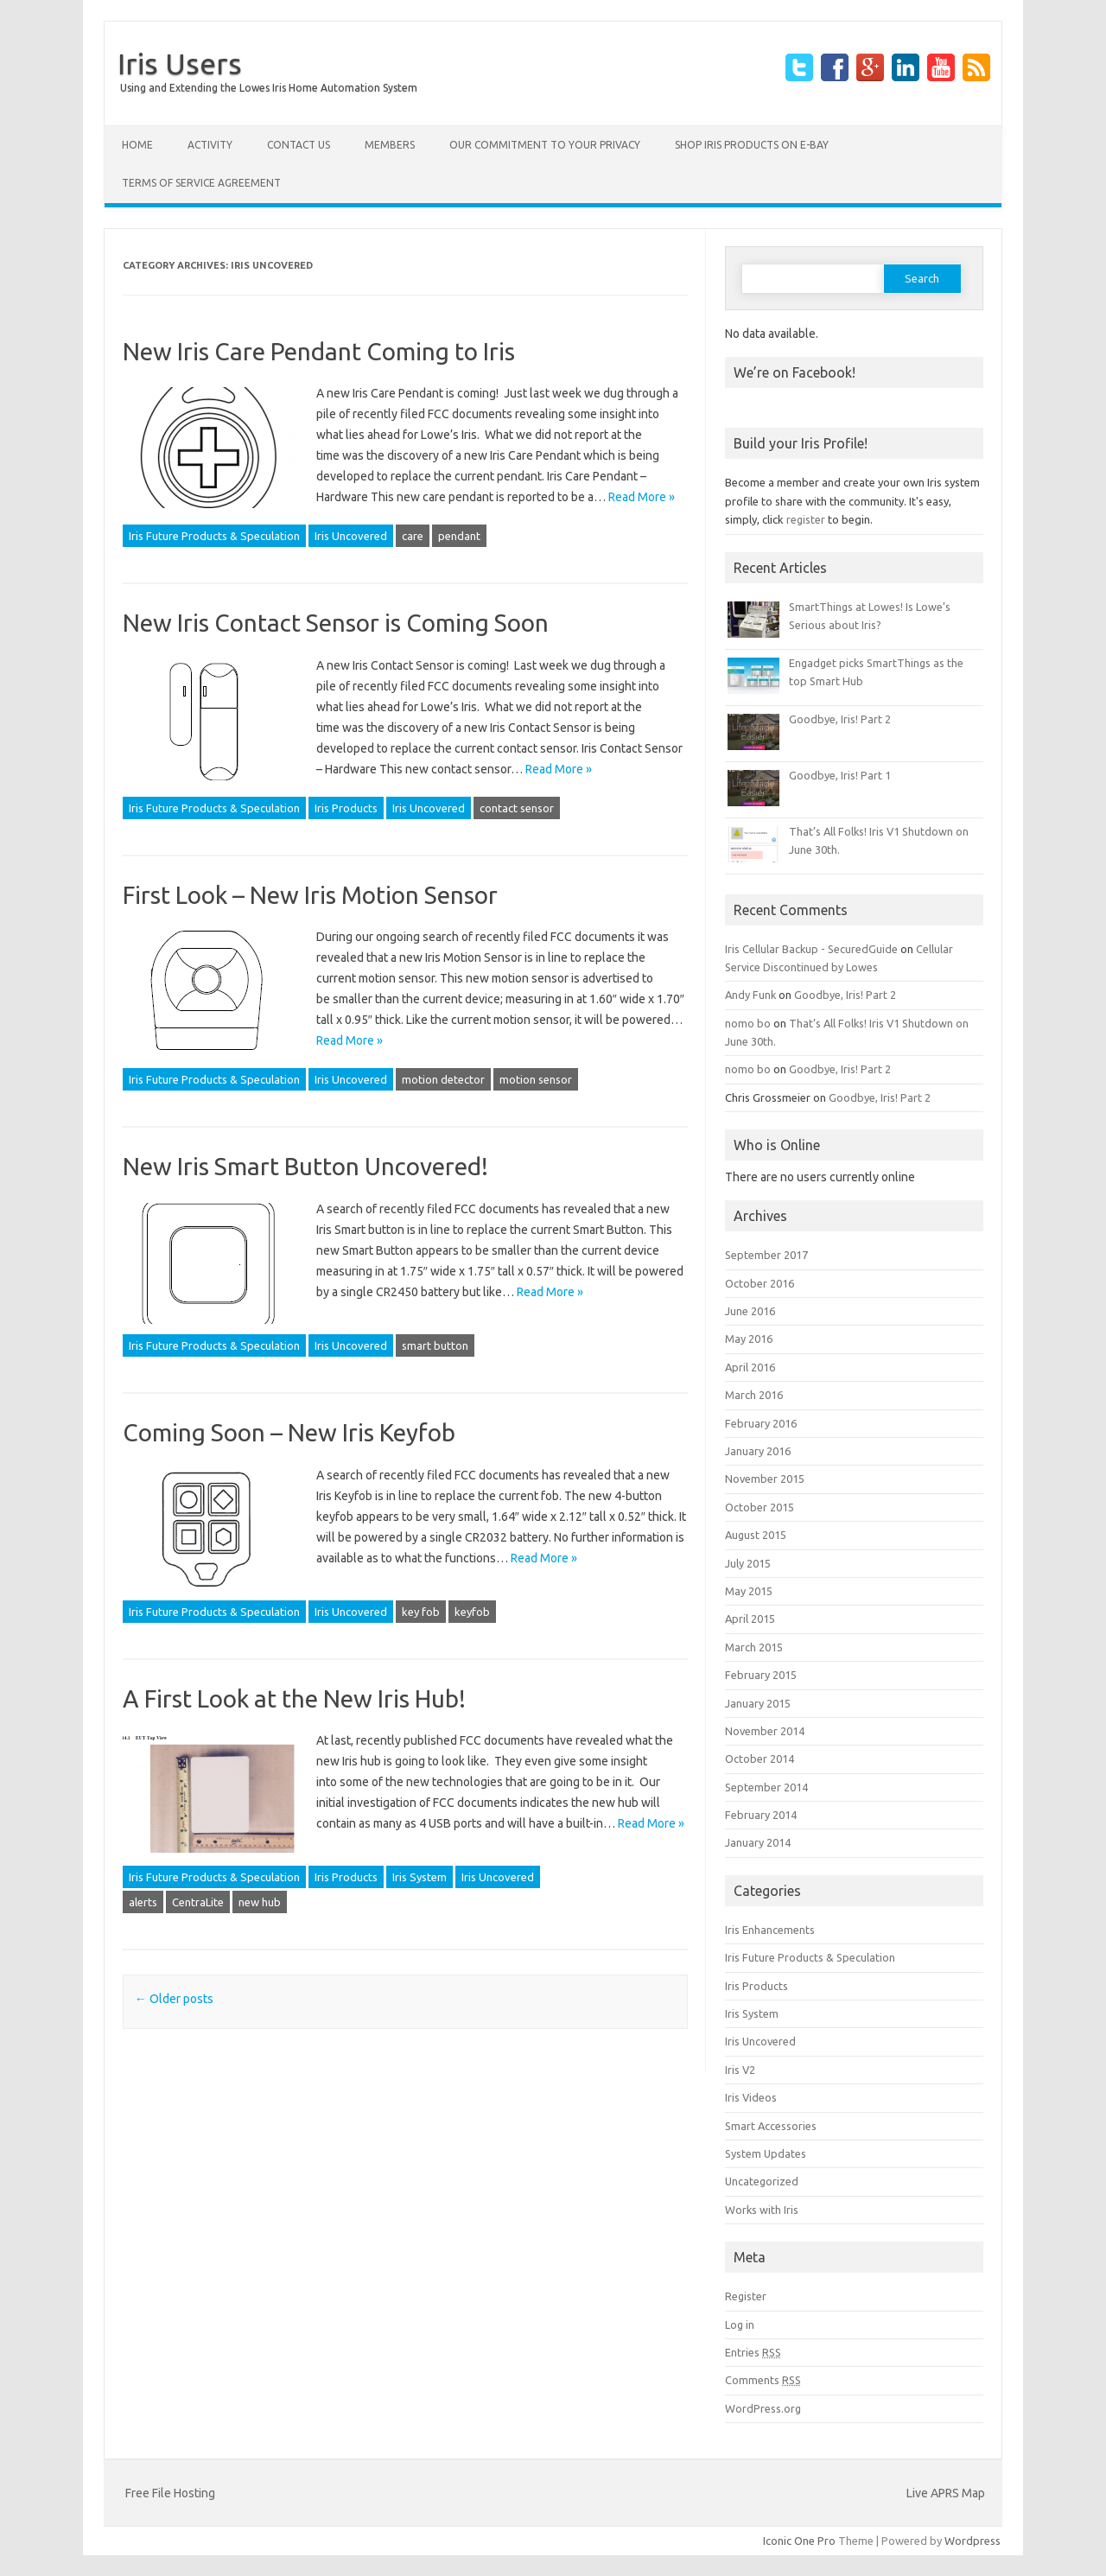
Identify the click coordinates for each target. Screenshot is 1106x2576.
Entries (753, 2352)
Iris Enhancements (770, 1930)
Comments (763, 2380)
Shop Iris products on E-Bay (752, 144)
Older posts (174, 1999)
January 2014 (758, 1842)
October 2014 (759, 1758)
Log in (739, 2324)
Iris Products (346, 808)
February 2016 (761, 1423)
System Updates (765, 2153)
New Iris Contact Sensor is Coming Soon (336, 622)
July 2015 (748, 1563)
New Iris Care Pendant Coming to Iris (319, 351)
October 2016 (759, 1283)
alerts (143, 1902)
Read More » (641, 497)
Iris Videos (751, 2097)
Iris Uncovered (351, 536)
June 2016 (750, 1311)
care (412, 536)
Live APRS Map (945, 2493)
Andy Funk (750, 995)
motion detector (443, 1079)
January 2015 (758, 1703)
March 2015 (754, 1647)
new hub (259, 1902)
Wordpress (972, 2541)
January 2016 (758, 1451)
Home (137, 144)
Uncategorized (761, 2181)
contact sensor (517, 808)
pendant (459, 536)
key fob (421, 1612)
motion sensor (535, 1079)
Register (745, 2296)
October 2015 (759, 1507)
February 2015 (761, 1675)
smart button (435, 1345)
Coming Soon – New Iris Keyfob (289, 1432)
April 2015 (750, 1618)
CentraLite (198, 1902)
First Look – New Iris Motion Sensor (310, 894)
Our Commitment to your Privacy (544, 144)
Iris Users (180, 63)
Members (390, 144)
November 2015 (764, 1478)
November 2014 (764, 1731)
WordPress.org (763, 2408)
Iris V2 (740, 2070)
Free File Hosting (170, 2493)
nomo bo (748, 1023)
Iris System (419, 1877)
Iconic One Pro (799, 2541)
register (805, 519)
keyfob (472, 1612)
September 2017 (766, 1255)
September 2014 (766, 1787)
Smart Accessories (771, 2126)
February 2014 (761, 1815)
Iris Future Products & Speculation (214, 536)
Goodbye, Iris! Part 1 (840, 775)
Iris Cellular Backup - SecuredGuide (811, 949)
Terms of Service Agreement (201, 182)
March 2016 (754, 1395)
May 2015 (748, 1591)
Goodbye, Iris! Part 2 (840, 719)
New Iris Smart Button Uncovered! (305, 1166)
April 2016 (750, 1367)
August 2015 (755, 1535)
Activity (210, 144)
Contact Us (298, 144)
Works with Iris (761, 2210)
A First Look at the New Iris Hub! (294, 1698)
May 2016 (748, 1339)
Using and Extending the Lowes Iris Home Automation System (268, 87)
